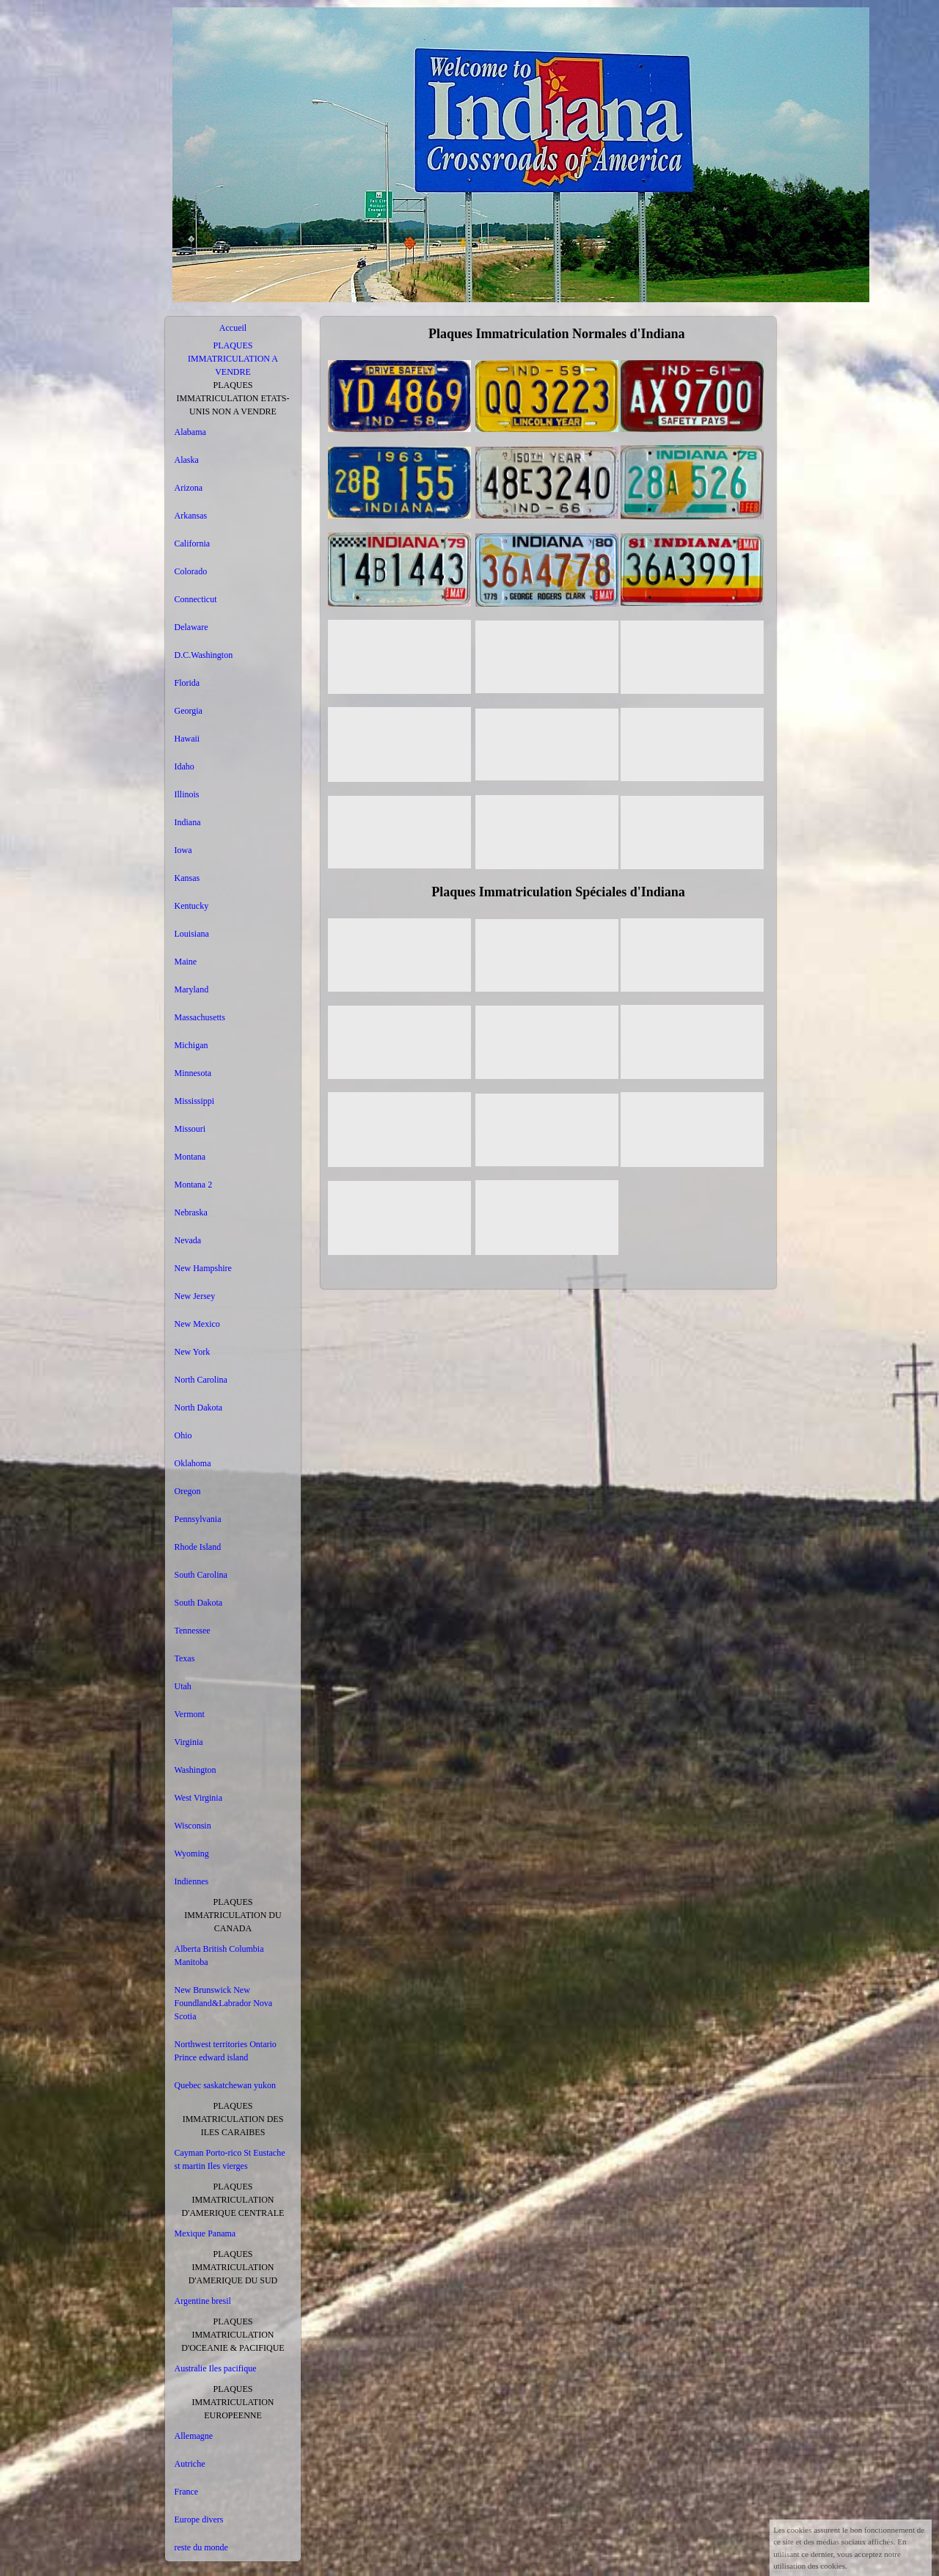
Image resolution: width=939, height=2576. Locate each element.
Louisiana (192, 934)
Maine (186, 961)
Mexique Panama (205, 2233)
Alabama (190, 432)
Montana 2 (194, 1184)
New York (193, 1352)
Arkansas (191, 516)
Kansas (187, 878)
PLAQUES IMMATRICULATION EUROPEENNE (233, 2402)
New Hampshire (203, 1268)
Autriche (190, 2464)
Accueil (232, 328)
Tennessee (193, 1630)
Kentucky (192, 906)
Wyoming (192, 1853)
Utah (183, 1686)
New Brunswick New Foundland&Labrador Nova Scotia (224, 2003)
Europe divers (199, 2519)
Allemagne (194, 2436)
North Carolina (201, 1380)
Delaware (191, 627)
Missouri (190, 1129)
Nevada (188, 1240)
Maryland (192, 989)
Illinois (187, 794)
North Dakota (199, 1407)
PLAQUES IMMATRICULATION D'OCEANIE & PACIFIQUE (232, 2334)
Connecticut (196, 599)
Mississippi (195, 1101)
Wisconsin (193, 1826)
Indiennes (192, 1881)
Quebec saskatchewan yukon (226, 2085)
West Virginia (199, 1798)
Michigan (191, 1045)
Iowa (183, 850)
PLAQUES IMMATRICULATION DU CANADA (232, 1915)
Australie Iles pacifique (216, 2368)
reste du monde (201, 2547)
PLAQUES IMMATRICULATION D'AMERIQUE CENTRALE (233, 2199)
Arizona (189, 488)
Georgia (188, 711)
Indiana (188, 822)
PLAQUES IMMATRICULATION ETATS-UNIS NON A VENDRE (232, 398)
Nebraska (191, 1212)
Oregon (188, 1491)
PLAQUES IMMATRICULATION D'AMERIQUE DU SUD (233, 2267)
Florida (187, 683)
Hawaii (187, 738)
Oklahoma (193, 1463)
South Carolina (201, 1575)
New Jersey (195, 1296)
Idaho (184, 766)
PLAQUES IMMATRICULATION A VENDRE (233, 358)
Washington (195, 1770)
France (187, 2492)
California (193, 543)
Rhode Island (198, 1547)
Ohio (183, 1435)
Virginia (189, 1742)
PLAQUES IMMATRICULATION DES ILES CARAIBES (233, 2119)
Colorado (191, 571)
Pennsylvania (198, 1519)
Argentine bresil (203, 2301)
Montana (190, 1157)
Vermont (190, 1714)
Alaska (187, 460)
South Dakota (199, 1603)
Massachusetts (200, 1017)
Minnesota (193, 1073)
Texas (185, 1658)
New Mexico (197, 1324)
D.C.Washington (204, 655)
